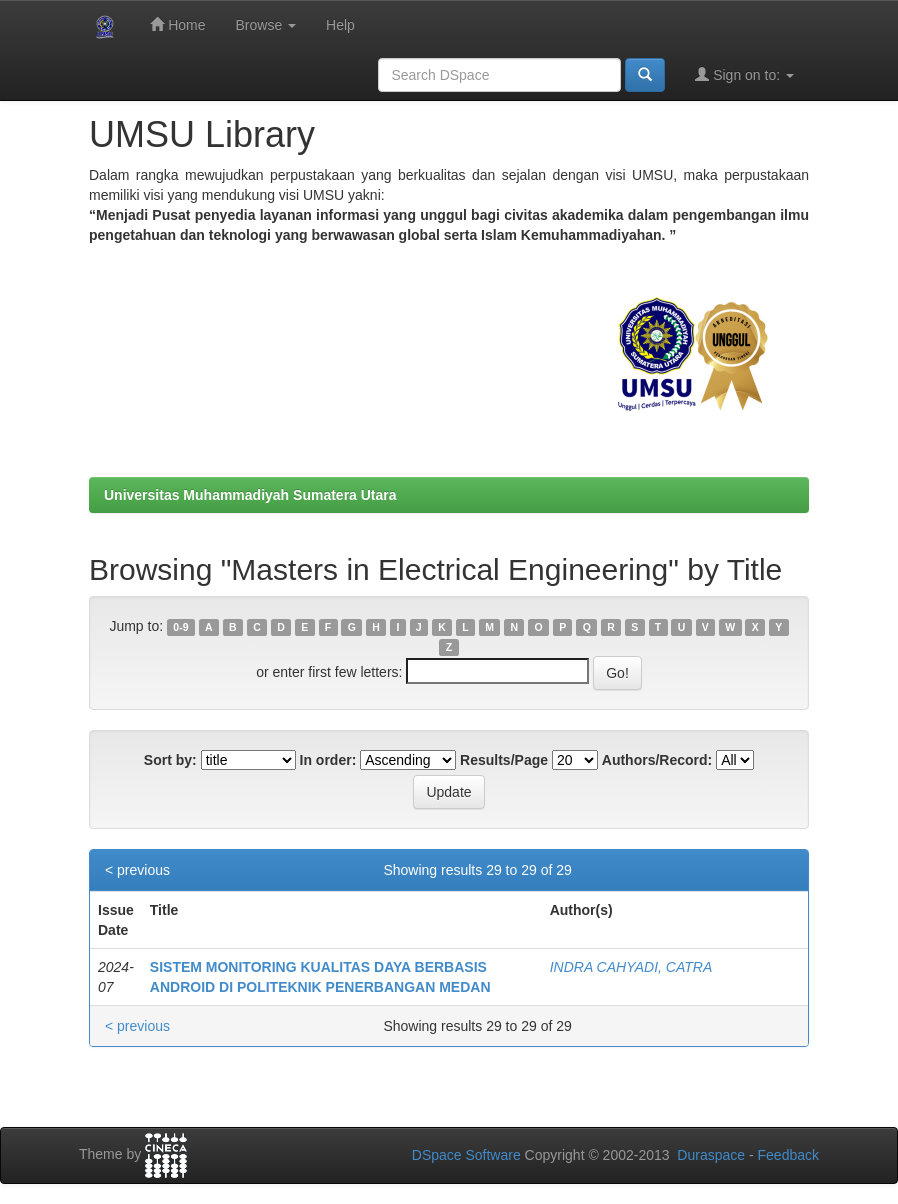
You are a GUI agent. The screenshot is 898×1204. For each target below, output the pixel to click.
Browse (265, 25)
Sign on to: (744, 74)
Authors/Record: (657, 760)
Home (177, 24)
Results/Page (504, 760)
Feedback (788, 1155)
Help (340, 25)
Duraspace (711, 1155)
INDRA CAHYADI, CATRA (631, 967)
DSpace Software (466, 1155)
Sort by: (170, 760)
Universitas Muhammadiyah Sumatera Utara (250, 495)
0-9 (180, 627)
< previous (137, 870)
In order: (328, 760)
